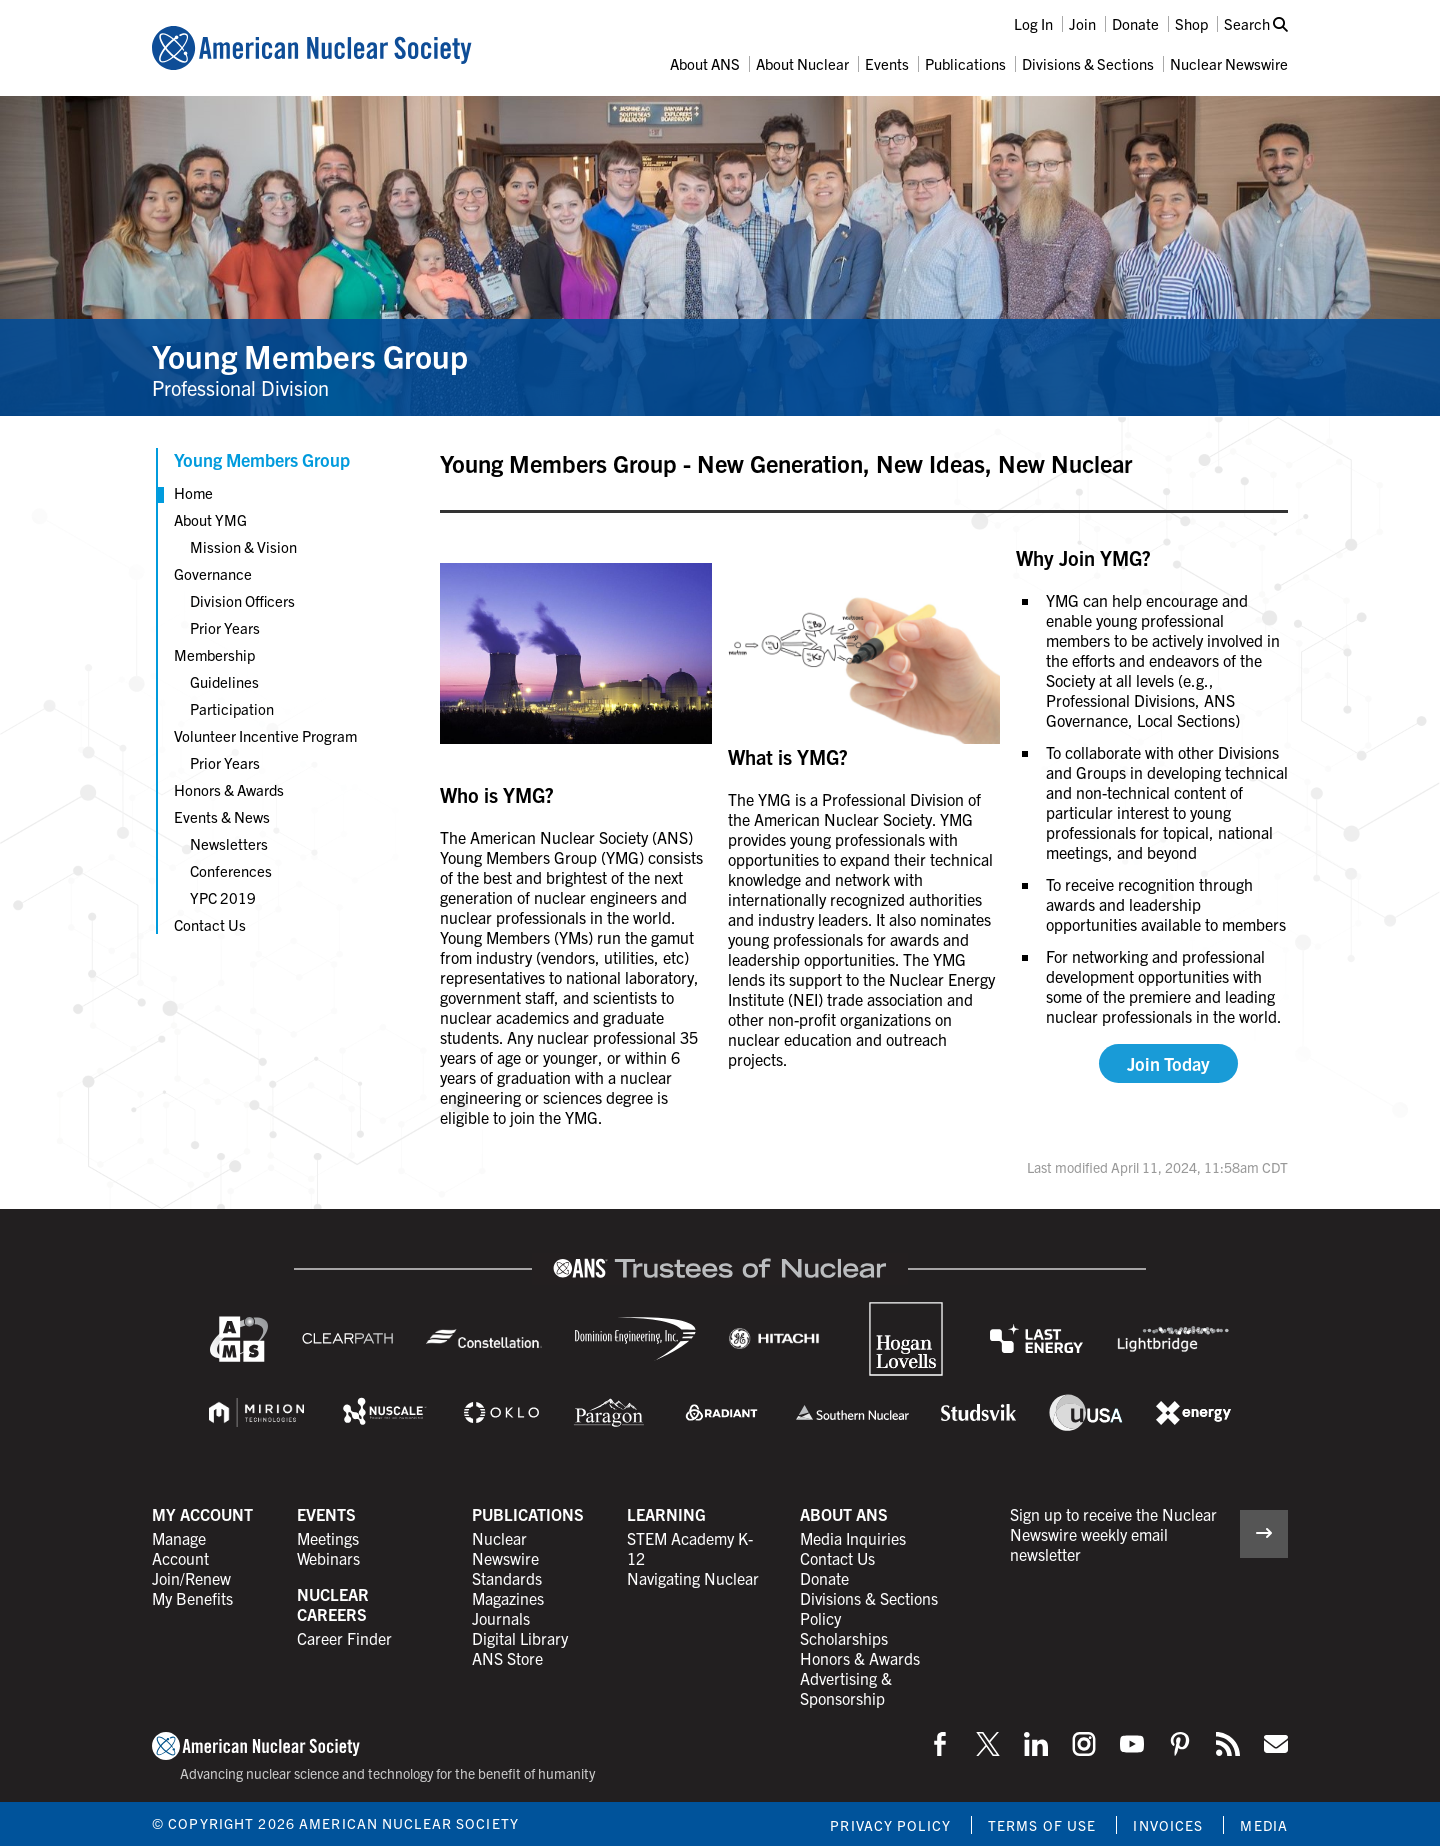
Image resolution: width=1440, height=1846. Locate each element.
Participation (232, 708)
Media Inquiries (853, 1538)
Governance (213, 573)
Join (1082, 23)
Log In (1033, 23)
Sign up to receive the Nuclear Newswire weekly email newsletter (1113, 1534)
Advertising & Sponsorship (846, 1688)
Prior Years (225, 627)
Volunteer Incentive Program (265, 735)
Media (1264, 1825)
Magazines (508, 1598)
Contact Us (210, 924)
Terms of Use (1042, 1825)
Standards (507, 1578)
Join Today (1168, 1063)
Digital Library (520, 1638)
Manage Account (180, 1548)
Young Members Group (310, 355)
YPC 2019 (223, 897)
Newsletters (229, 843)
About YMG (210, 519)
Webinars (328, 1558)
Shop (1191, 23)
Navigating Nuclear (693, 1578)
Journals (501, 1618)
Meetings (328, 1538)
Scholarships (844, 1638)
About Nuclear (802, 63)
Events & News (222, 816)
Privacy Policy (890, 1825)
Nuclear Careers (333, 1604)
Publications (965, 63)
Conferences (231, 870)
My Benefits (192, 1598)
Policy (820, 1618)
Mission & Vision (243, 546)
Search (1256, 23)
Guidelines (224, 681)
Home (193, 492)
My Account (202, 1514)
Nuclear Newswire (1229, 63)
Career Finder (344, 1638)
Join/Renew (191, 1578)
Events (887, 63)
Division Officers (242, 600)
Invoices (1168, 1825)
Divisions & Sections (1088, 63)
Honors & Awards (229, 789)
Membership (214, 654)
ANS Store (507, 1658)
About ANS (705, 63)
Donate (1135, 23)
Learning (666, 1514)
